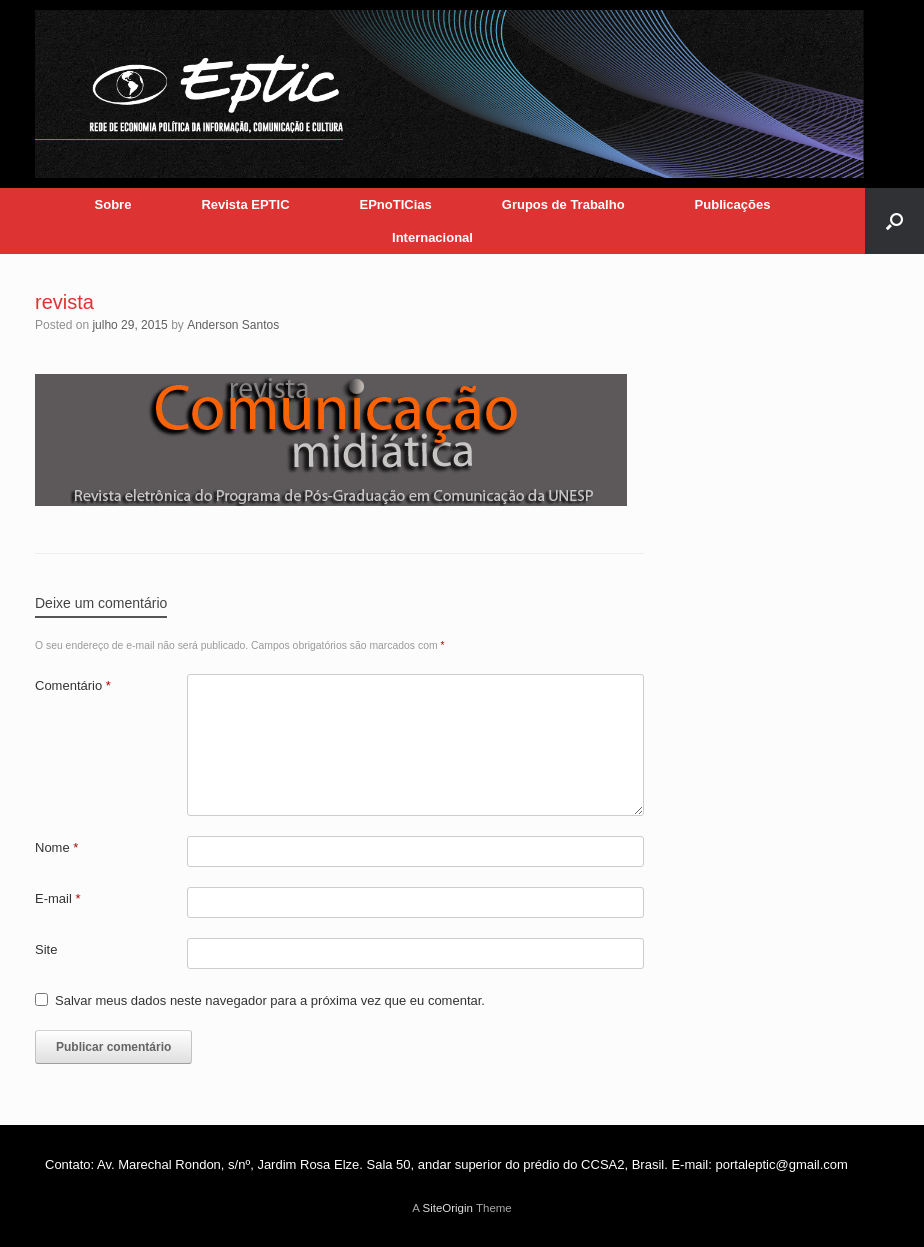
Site (46, 949)
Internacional (432, 237)
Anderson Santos (233, 325)
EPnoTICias (396, 204)
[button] (894, 221)
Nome (56, 847)
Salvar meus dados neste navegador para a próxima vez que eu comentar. (270, 1000)
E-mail (58, 898)
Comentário (73, 685)
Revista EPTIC (245, 204)
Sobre (113, 204)
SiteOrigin (447, 1208)
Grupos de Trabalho (563, 204)
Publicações (733, 204)
